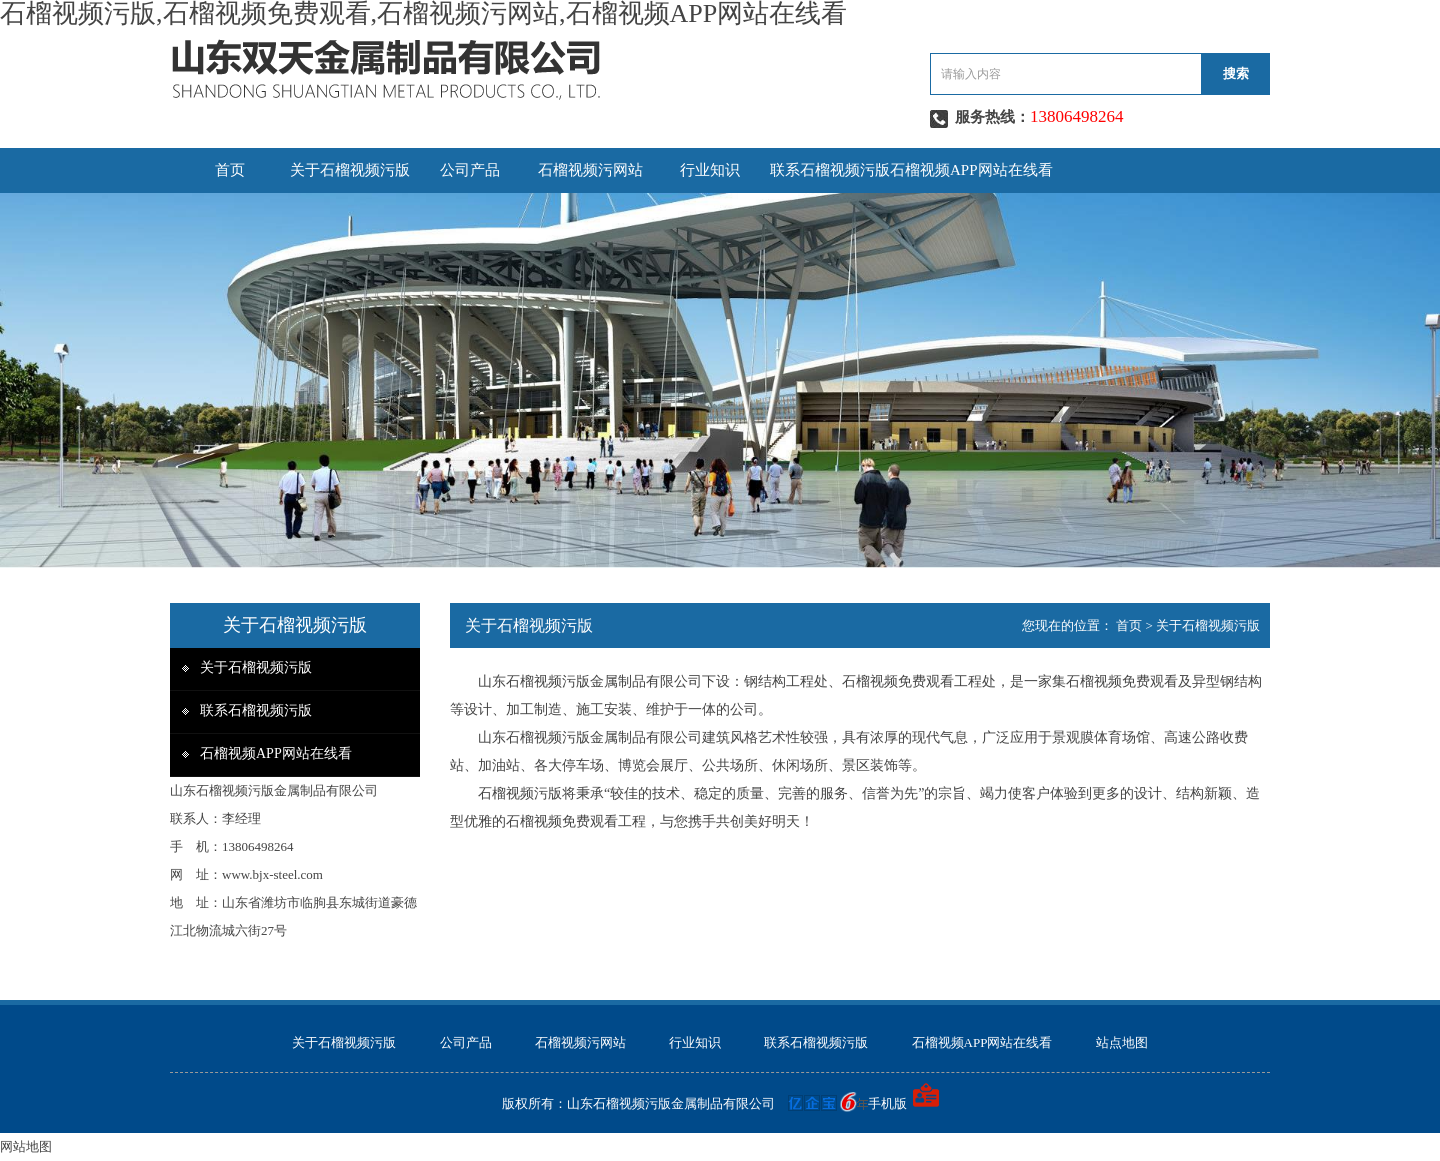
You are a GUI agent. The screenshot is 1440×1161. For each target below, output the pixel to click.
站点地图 (1122, 1042)
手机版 (887, 1103)
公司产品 (470, 170)
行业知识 (710, 170)
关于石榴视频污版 (350, 170)
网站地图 (26, 1146)
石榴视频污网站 (590, 170)
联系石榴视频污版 (830, 170)
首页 (230, 170)
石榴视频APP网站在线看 (971, 170)
